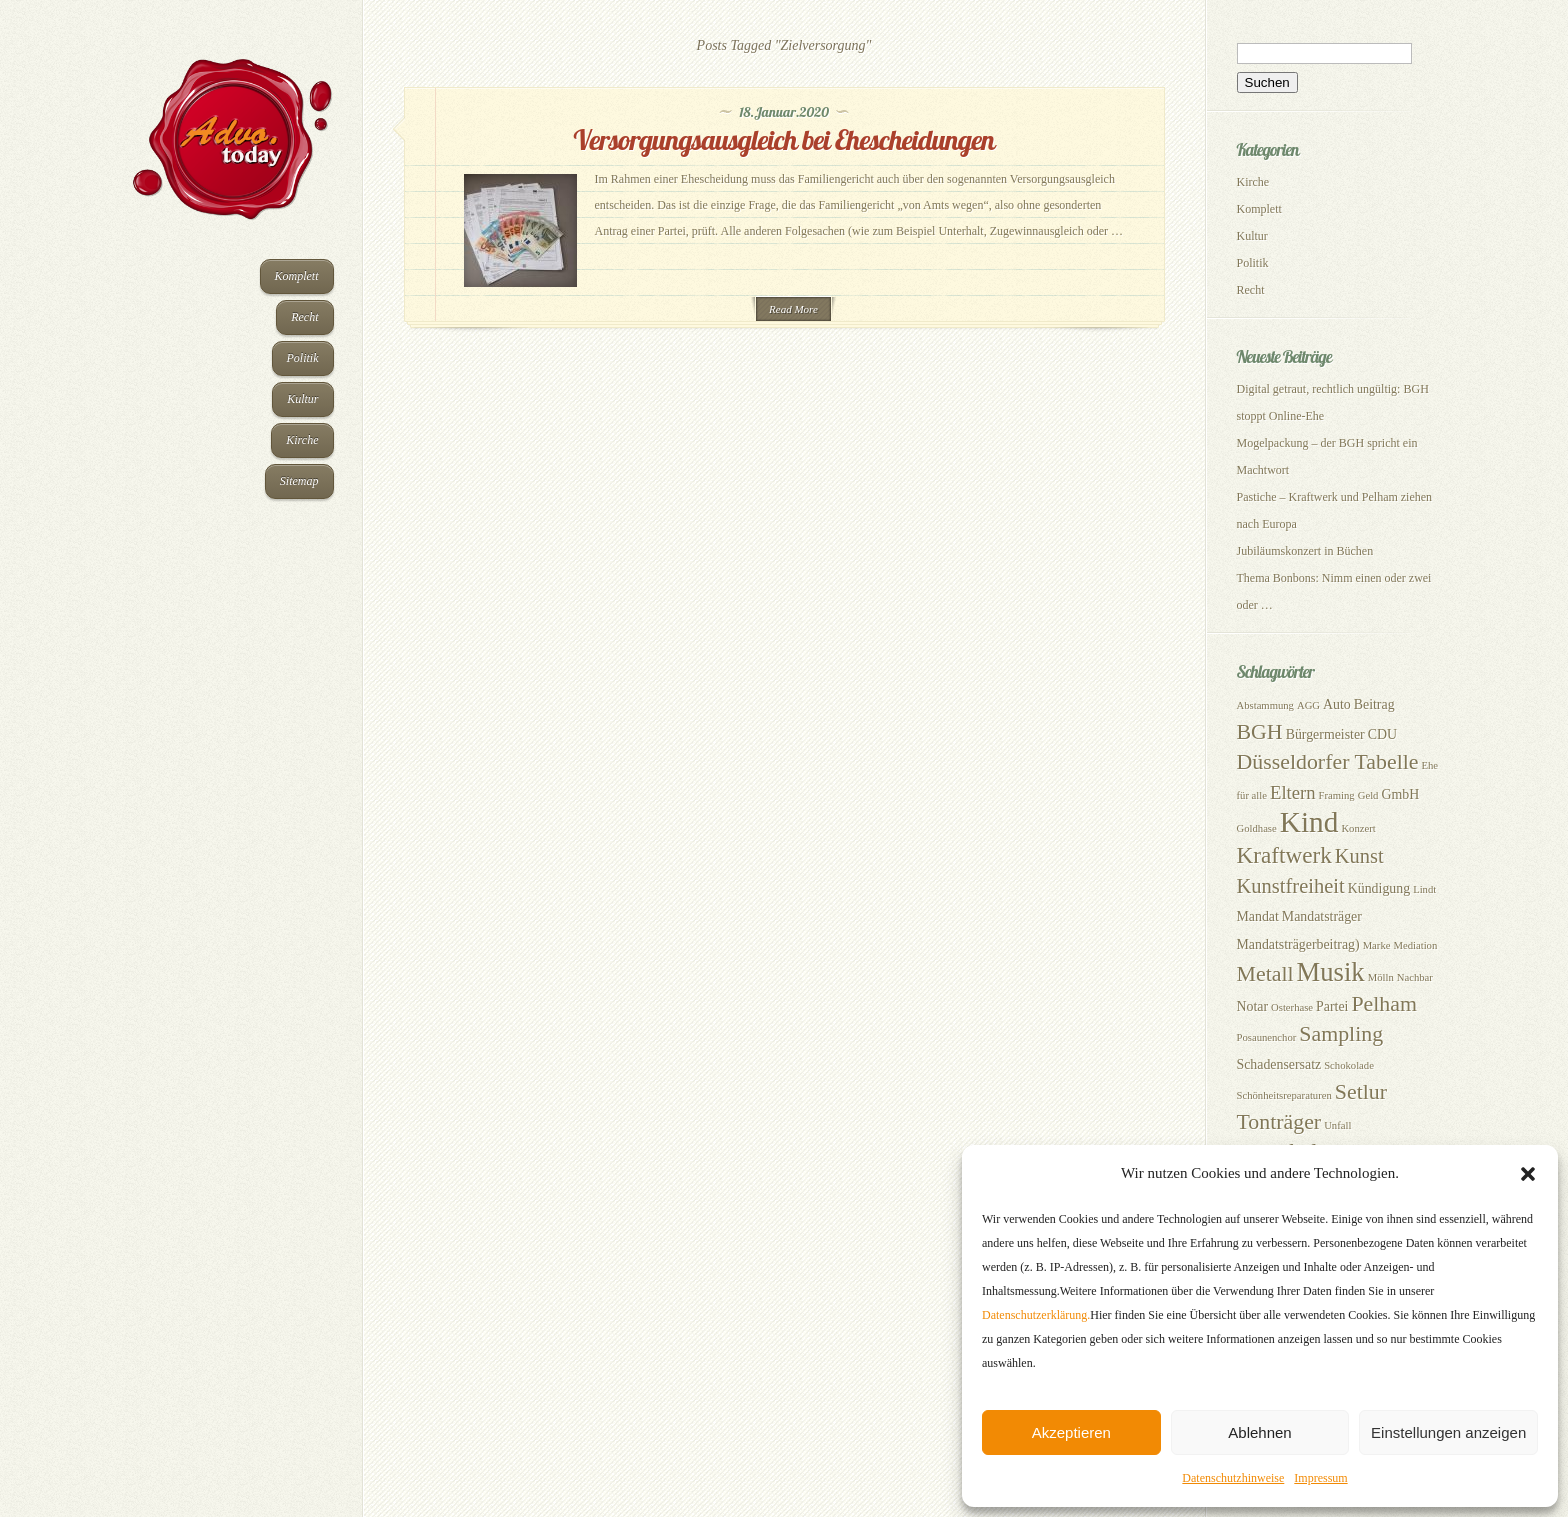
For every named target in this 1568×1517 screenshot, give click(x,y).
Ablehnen (1259, 1432)
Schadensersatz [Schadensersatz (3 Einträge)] (1279, 1064)
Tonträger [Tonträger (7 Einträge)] (1279, 1122)
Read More (793, 309)
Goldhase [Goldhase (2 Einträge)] (1257, 828)
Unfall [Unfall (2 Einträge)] (1337, 1125)
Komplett (297, 276)
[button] (1528, 1174)
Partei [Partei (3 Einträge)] (1332, 1006)
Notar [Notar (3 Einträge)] (1253, 1006)
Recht (304, 317)
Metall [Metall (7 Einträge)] (1265, 974)
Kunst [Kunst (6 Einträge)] (1359, 856)
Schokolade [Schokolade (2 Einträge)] (1349, 1065)
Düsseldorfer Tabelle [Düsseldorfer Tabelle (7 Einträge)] (1328, 762)
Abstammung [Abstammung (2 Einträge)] (1265, 705)
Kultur (302, 399)
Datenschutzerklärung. (1036, 1315)
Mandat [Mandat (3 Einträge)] (1258, 916)
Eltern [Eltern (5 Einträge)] (1293, 792)
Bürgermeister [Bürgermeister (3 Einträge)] (1325, 734)
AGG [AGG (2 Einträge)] (1308, 705)
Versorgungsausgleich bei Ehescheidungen (783, 139)
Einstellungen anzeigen (1448, 1432)
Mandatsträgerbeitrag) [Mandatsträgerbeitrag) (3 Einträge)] (1298, 944)
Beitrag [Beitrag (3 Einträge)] (1374, 704)
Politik (303, 358)
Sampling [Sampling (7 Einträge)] (1341, 1034)
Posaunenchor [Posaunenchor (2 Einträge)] (1267, 1037)
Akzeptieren (1071, 1432)
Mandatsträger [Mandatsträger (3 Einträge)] (1322, 916)
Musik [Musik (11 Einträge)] (1331, 972)
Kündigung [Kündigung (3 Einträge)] (1379, 888)
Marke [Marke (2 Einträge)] (1377, 945)
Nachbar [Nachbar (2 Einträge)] (1415, 977)
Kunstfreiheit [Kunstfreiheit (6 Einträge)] (1291, 886)
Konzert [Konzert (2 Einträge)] (1358, 828)
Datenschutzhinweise (1233, 1478)
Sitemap (299, 481)
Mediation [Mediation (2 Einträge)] (1415, 945)
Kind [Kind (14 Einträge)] (1309, 822)
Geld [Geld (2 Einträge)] (1368, 795)
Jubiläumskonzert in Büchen (1305, 551)
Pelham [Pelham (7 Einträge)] (1384, 1004)
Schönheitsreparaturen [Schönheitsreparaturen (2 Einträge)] (1284, 1095)
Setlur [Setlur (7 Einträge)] (1361, 1092)
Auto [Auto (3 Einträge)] (1337, 704)
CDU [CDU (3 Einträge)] (1382, 734)
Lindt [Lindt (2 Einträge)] (1424, 889)
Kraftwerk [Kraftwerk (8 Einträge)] (1284, 855)
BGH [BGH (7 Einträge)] (1260, 732)
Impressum (1320, 1478)
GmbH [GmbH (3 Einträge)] (1400, 794)
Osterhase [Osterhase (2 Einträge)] (1292, 1007)
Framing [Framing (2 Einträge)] (1337, 795)
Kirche (302, 440)
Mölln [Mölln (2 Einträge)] (1381, 977)
